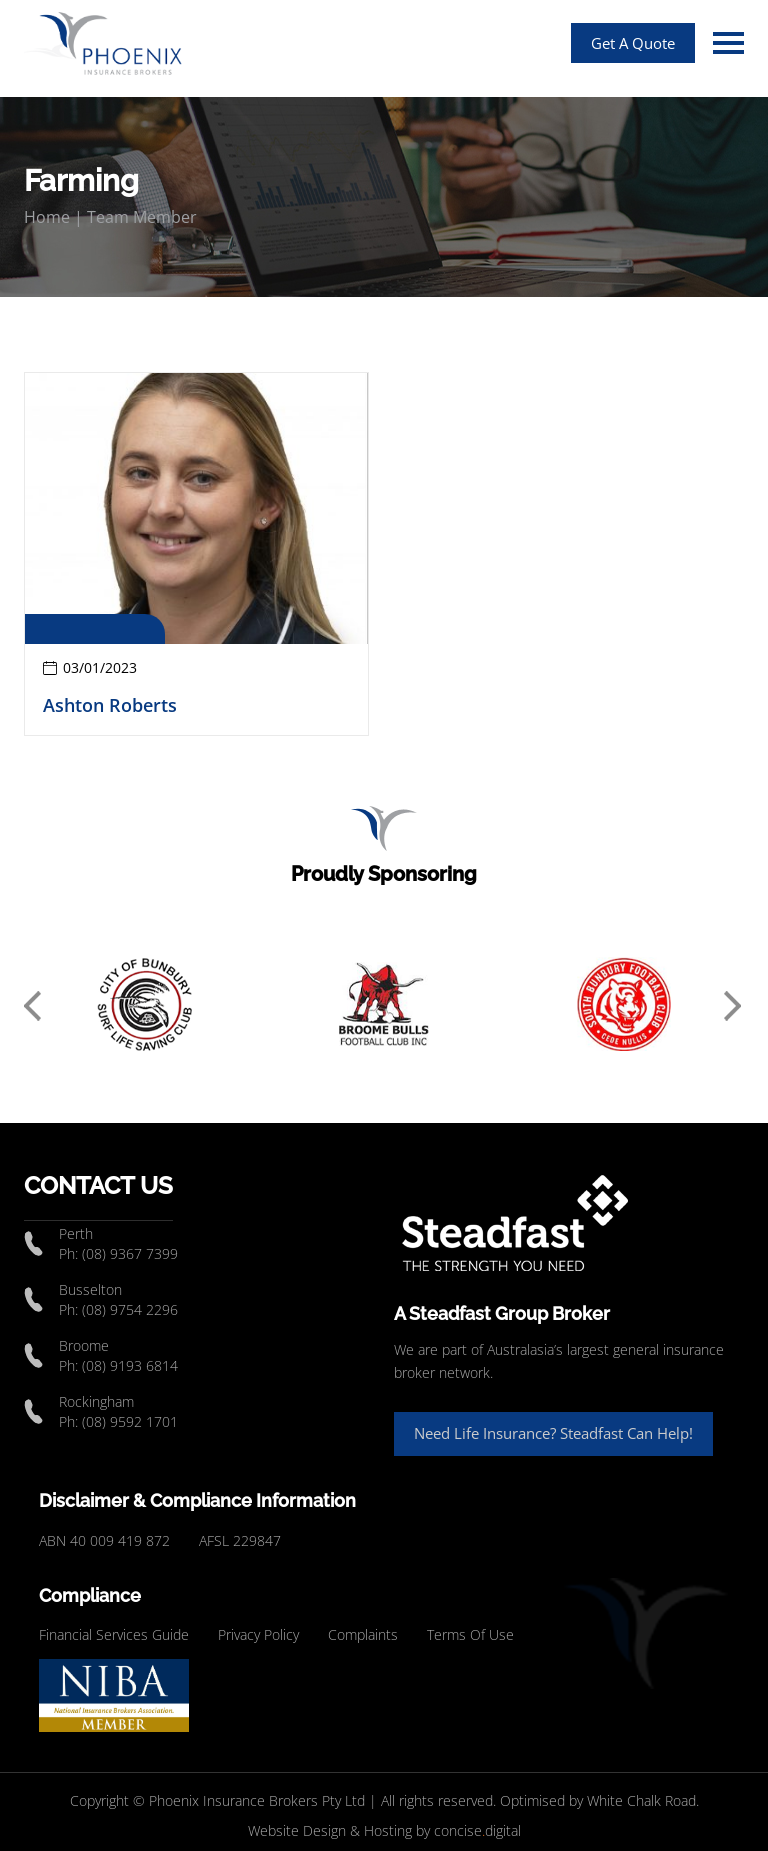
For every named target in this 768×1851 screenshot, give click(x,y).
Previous (34, 1007)
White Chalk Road (641, 1800)
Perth (76, 1233)
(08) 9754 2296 (130, 1309)
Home (47, 217)
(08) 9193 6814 (130, 1365)
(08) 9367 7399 (130, 1253)
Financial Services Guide (114, 1634)
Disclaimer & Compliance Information (197, 1500)
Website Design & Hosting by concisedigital (384, 1830)
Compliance (90, 1595)
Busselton (90, 1289)
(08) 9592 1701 (130, 1421)
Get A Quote (633, 43)
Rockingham (96, 1401)
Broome (84, 1345)
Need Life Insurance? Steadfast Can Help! (553, 1433)
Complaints (363, 1634)
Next (734, 1007)
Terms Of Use (470, 1634)
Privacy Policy (258, 1634)
